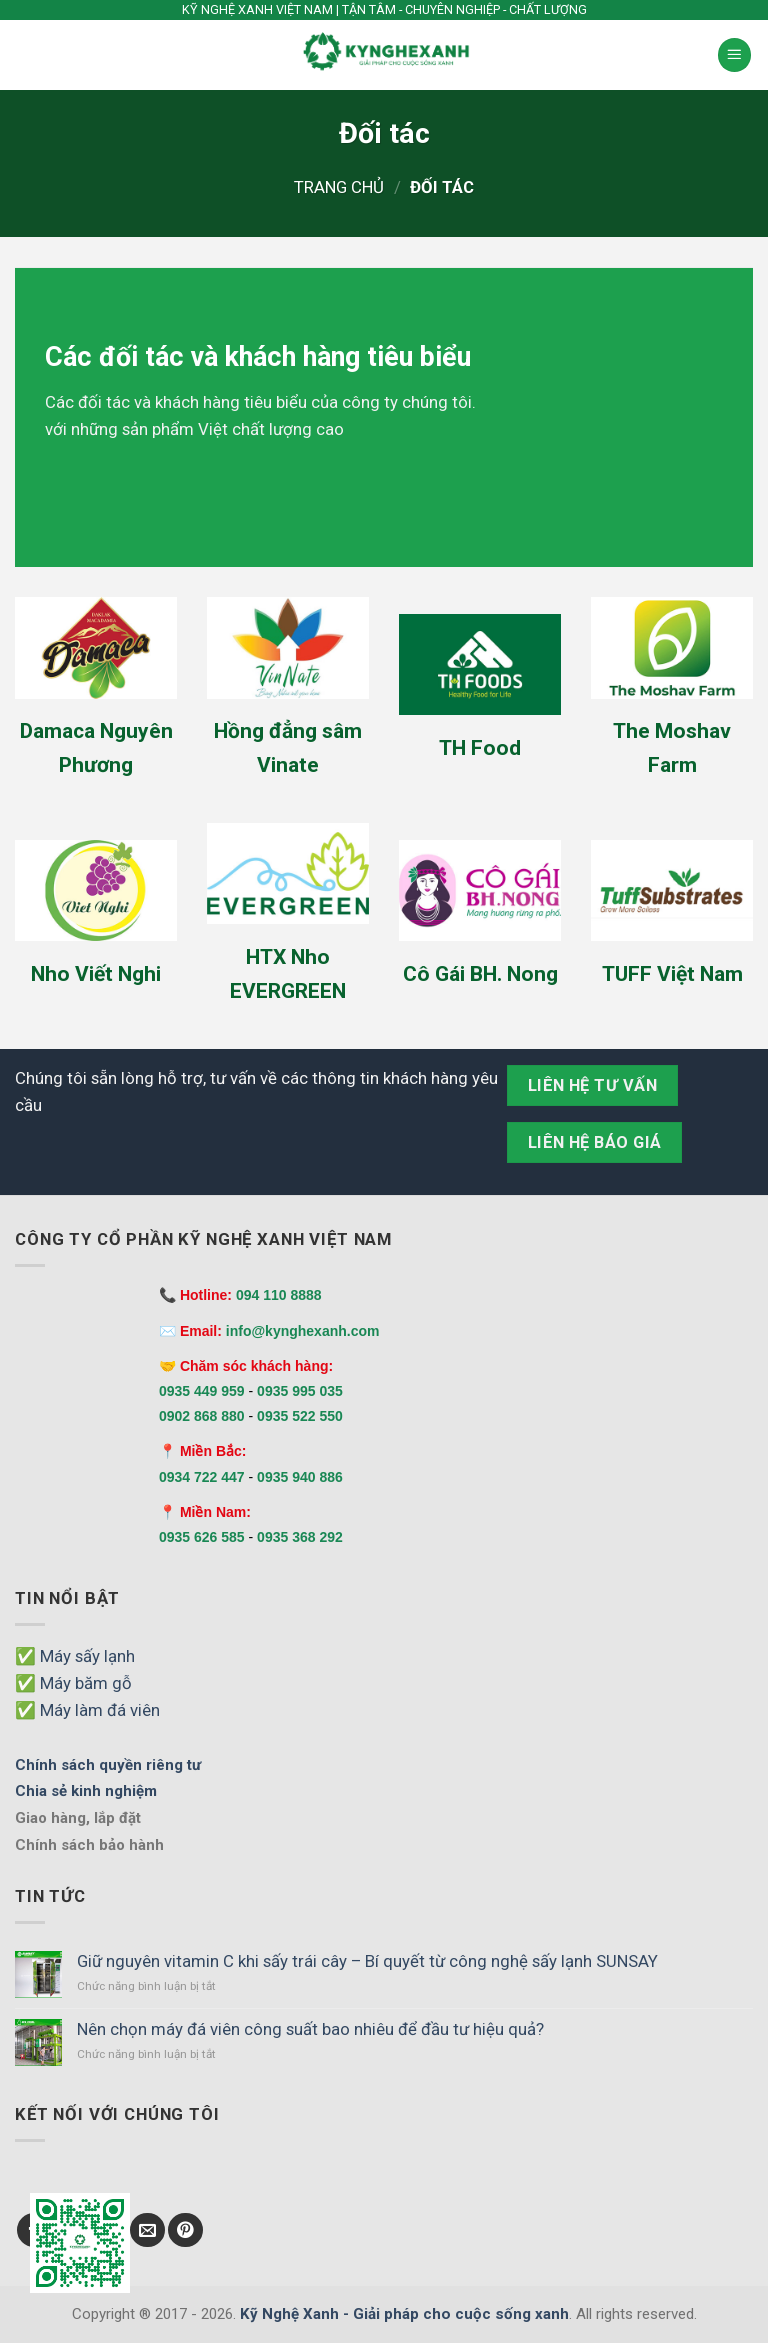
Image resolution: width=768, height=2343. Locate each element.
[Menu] (735, 55)
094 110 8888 (279, 1295)
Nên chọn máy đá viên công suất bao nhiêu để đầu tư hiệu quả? (310, 2029)
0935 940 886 (300, 1477)
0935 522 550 (300, 1416)
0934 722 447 (202, 1477)
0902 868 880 (202, 1416)
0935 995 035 (300, 1391)
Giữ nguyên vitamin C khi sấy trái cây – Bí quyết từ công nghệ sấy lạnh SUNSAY (367, 1961)
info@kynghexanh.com (303, 1331)
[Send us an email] (147, 2230)
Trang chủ (339, 187)
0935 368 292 (300, 1537)
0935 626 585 (202, 1537)
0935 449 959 (202, 1391)
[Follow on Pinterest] (185, 2230)
